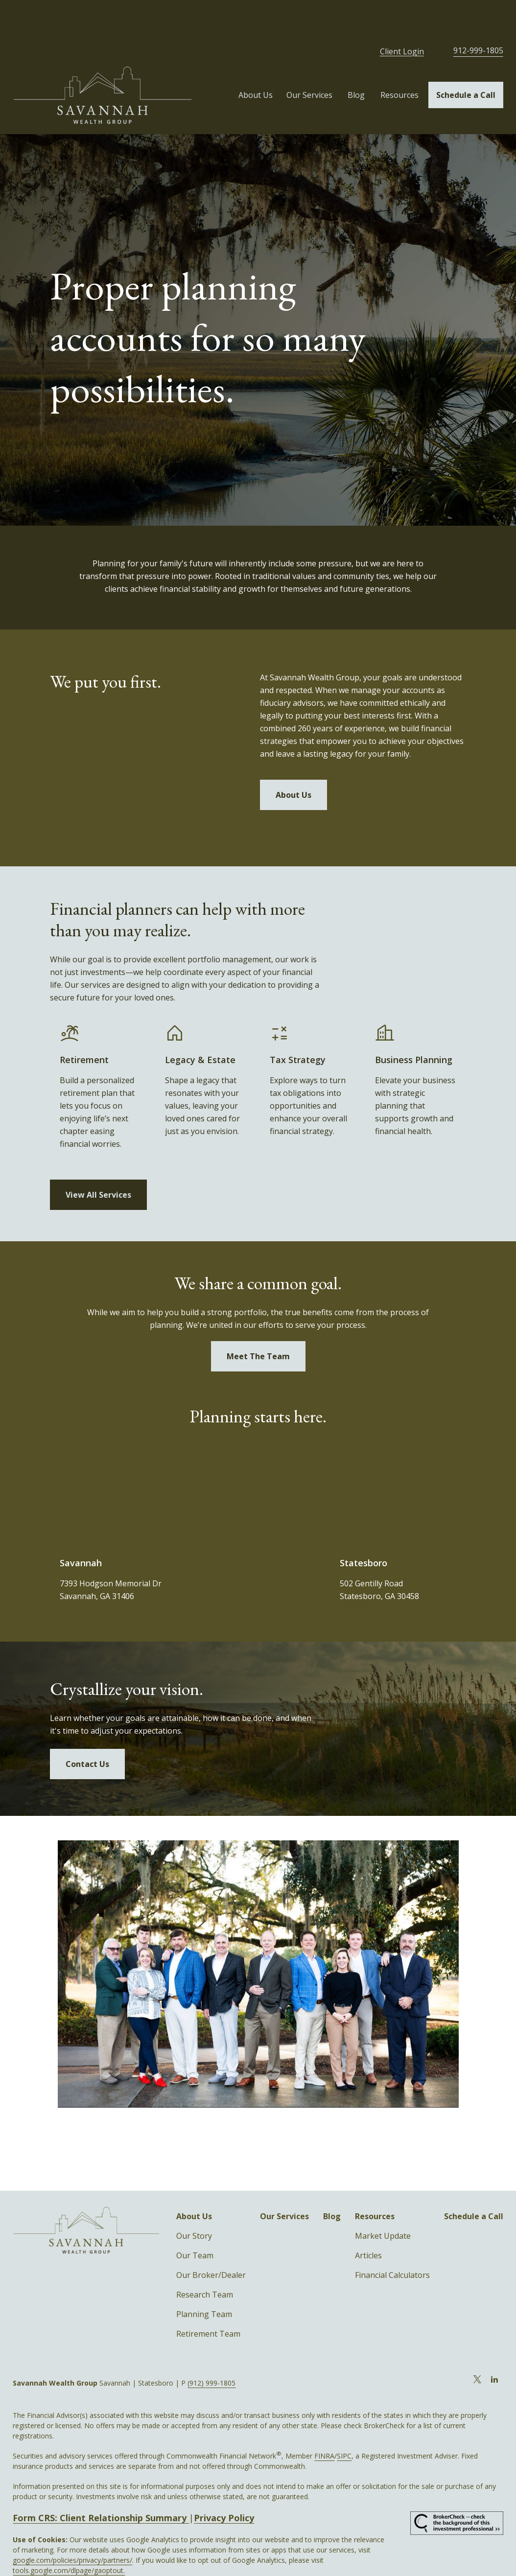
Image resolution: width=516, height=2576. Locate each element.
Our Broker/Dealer (211, 2240)
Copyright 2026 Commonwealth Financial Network (183, 2556)
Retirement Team (208, 2299)
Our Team (194, 2221)
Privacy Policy (224, 2483)
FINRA (324, 2421)
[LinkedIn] (494, 2345)
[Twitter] (477, 2345)
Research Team (204, 2260)
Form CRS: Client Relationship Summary (101, 2483)
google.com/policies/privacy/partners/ (72, 2525)
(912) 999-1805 (211, 2348)
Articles (368, 2221)
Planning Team (204, 2279)
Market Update (383, 2201)
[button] (256, 60)
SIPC (344, 2421)
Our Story (194, 2201)
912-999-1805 (478, 16)
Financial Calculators (392, 2240)
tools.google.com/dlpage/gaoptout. (69, 2536)
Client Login (402, 17)
